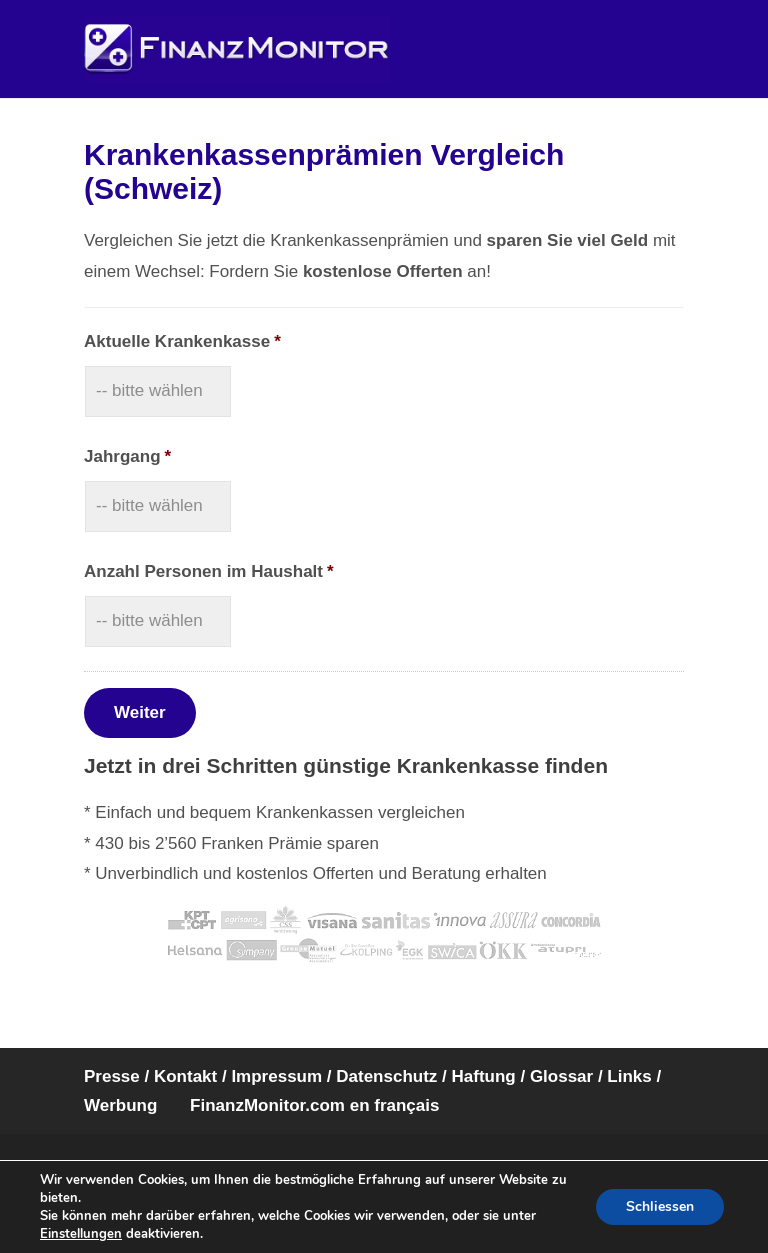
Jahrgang (127, 456)
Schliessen (660, 1206)
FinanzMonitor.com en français (314, 1105)
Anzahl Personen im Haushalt (209, 571)
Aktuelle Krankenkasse (182, 341)
